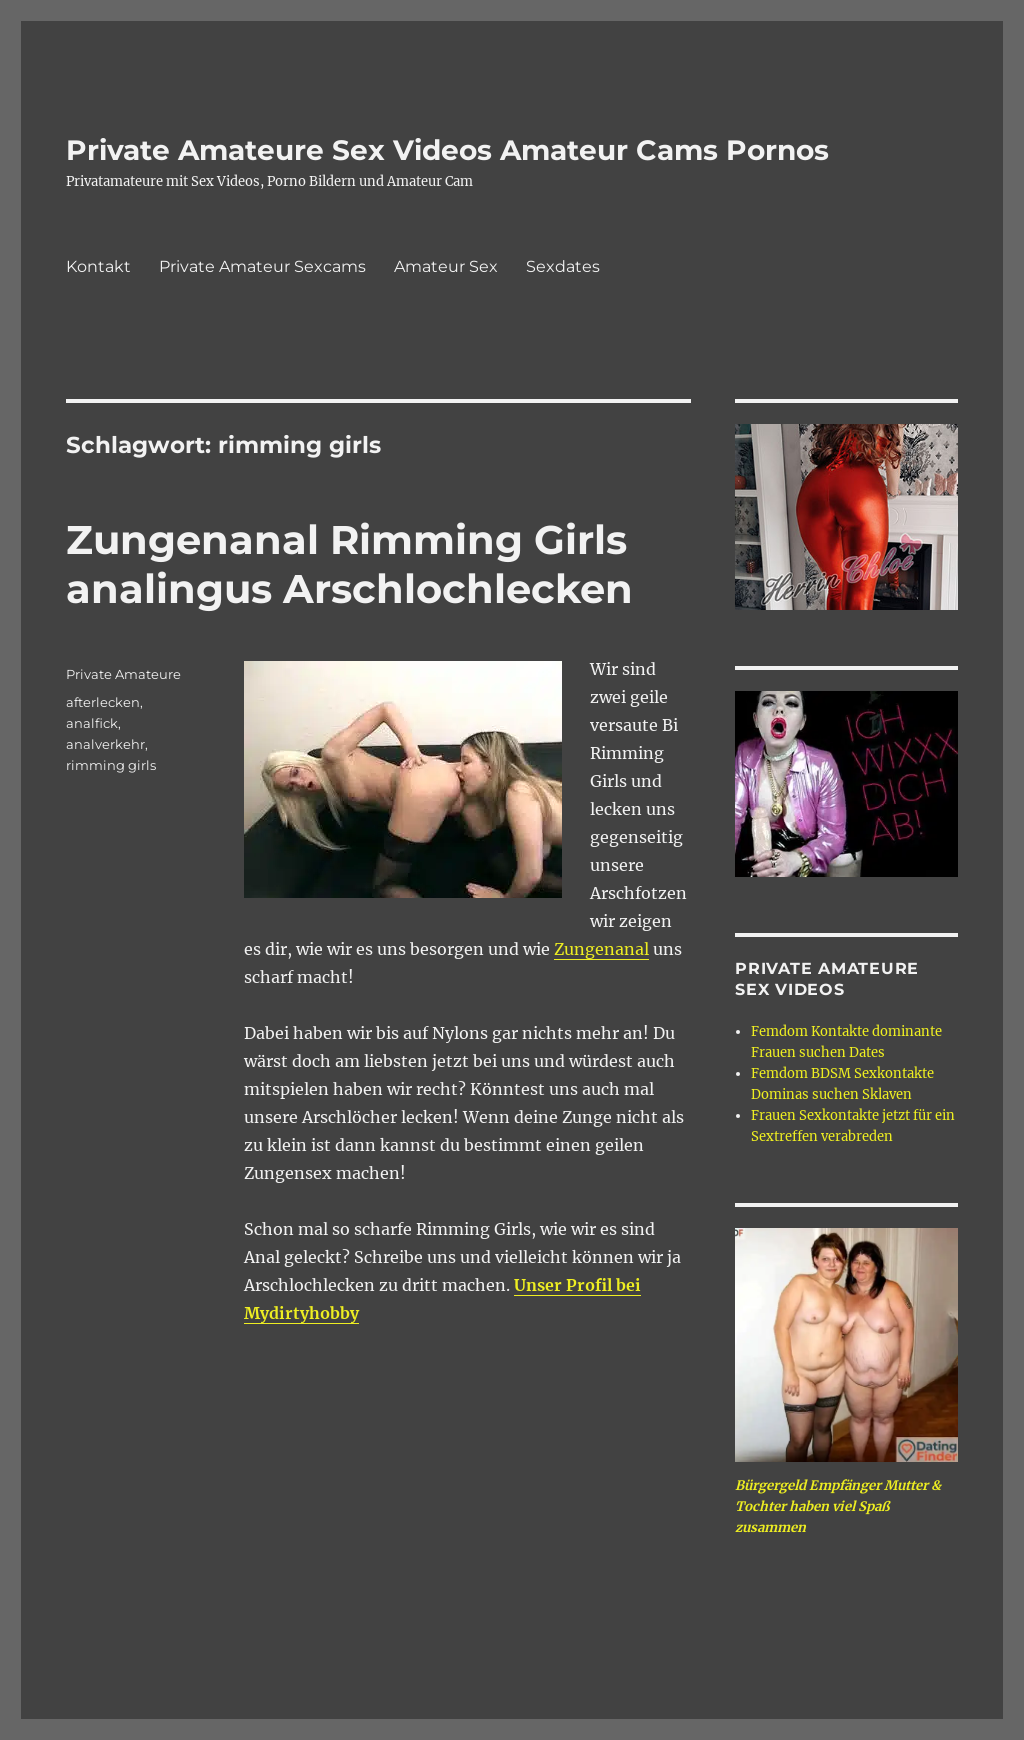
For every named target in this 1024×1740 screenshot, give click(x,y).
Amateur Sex (446, 266)
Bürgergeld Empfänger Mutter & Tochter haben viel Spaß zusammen (838, 1506)
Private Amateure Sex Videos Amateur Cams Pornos (447, 150)
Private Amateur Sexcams (262, 266)
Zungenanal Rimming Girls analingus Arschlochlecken (349, 564)
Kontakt (98, 266)
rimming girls (111, 765)
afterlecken (103, 702)
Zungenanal (601, 949)
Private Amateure (123, 674)
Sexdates (563, 266)
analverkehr (105, 744)
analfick (92, 723)
